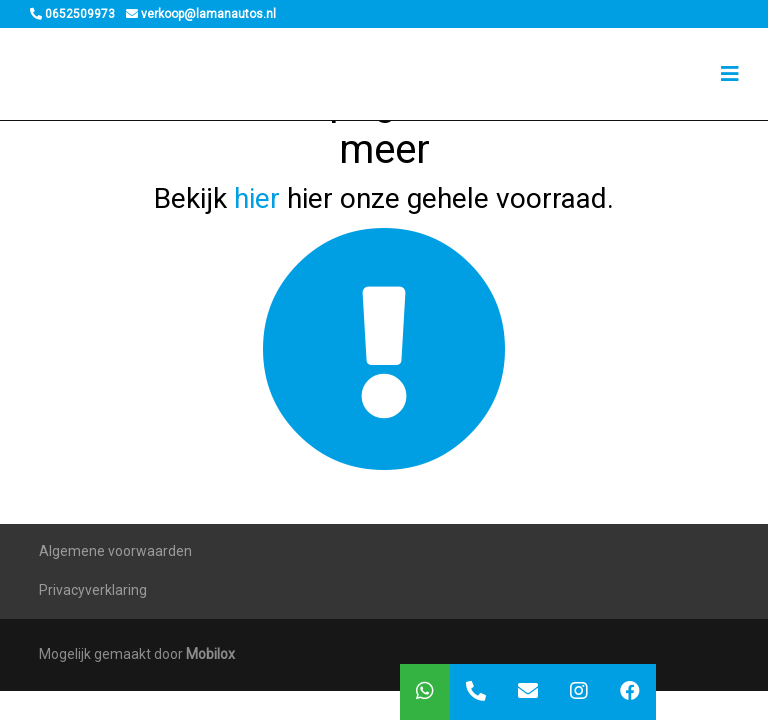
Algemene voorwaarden (115, 551)
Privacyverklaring (93, 590)
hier (257, 198)
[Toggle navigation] (730, 74)
